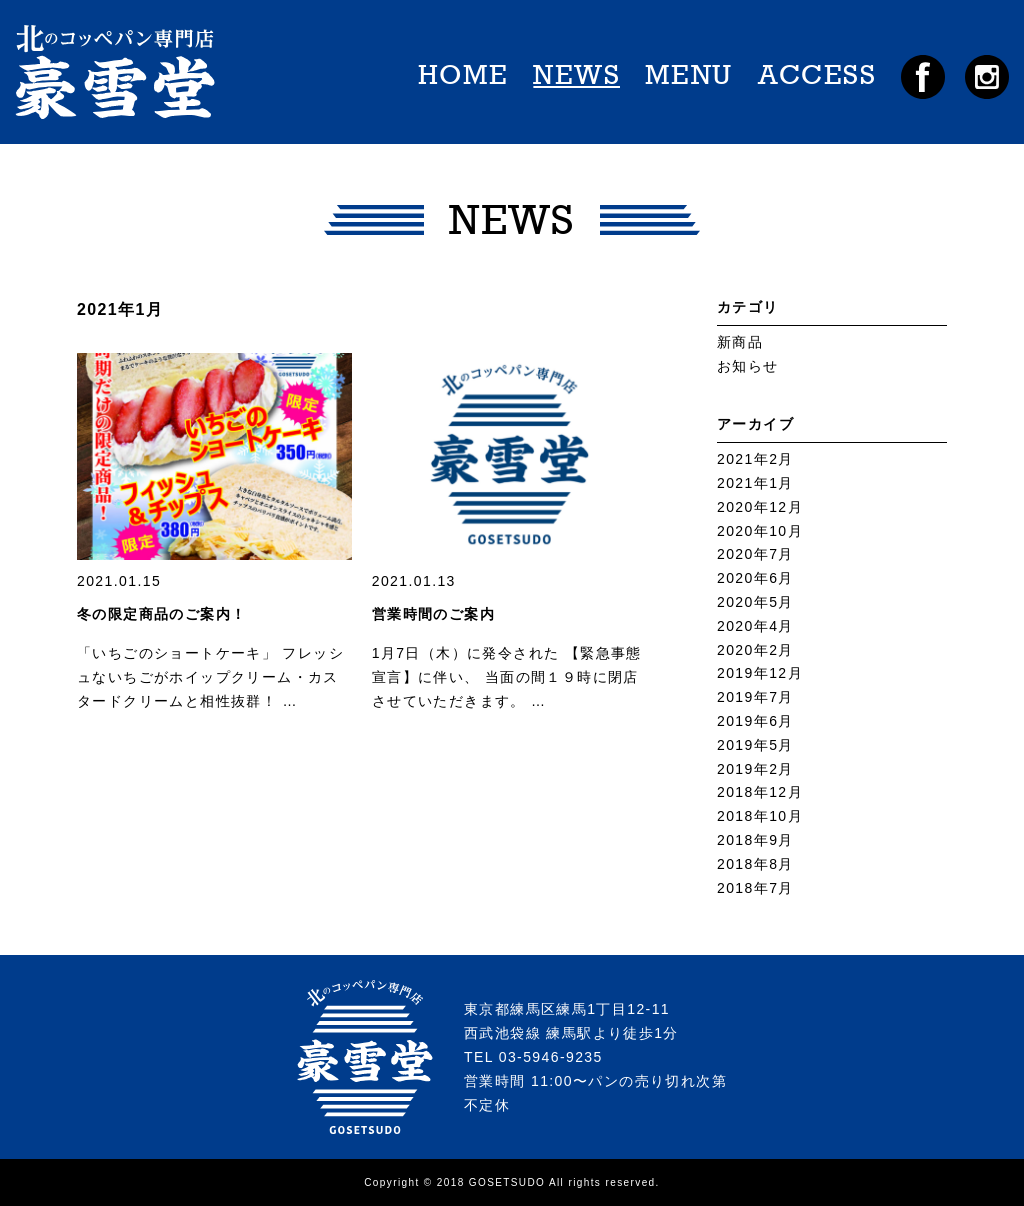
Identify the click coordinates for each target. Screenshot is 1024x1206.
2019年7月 (755, 697)
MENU (689, 75)
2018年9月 (755, 840)
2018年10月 (760, 816)
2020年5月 (755, 602)
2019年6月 (755, 721)
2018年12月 (760, 792)
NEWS (576, 75)
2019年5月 (755, 745)
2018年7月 (755, 888)
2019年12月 (760, 673)
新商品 (740, 342)
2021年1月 (755, 483)
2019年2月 (755, 769)
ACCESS (817, 75)
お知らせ (748, 366)
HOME (463, 75)
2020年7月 (755, 554)
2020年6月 (755, 578)
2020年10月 (760, 531)
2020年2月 (755, 650)
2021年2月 (755, 459)
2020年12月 (760, 507)
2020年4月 (755, 626)
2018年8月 (755, 864)
